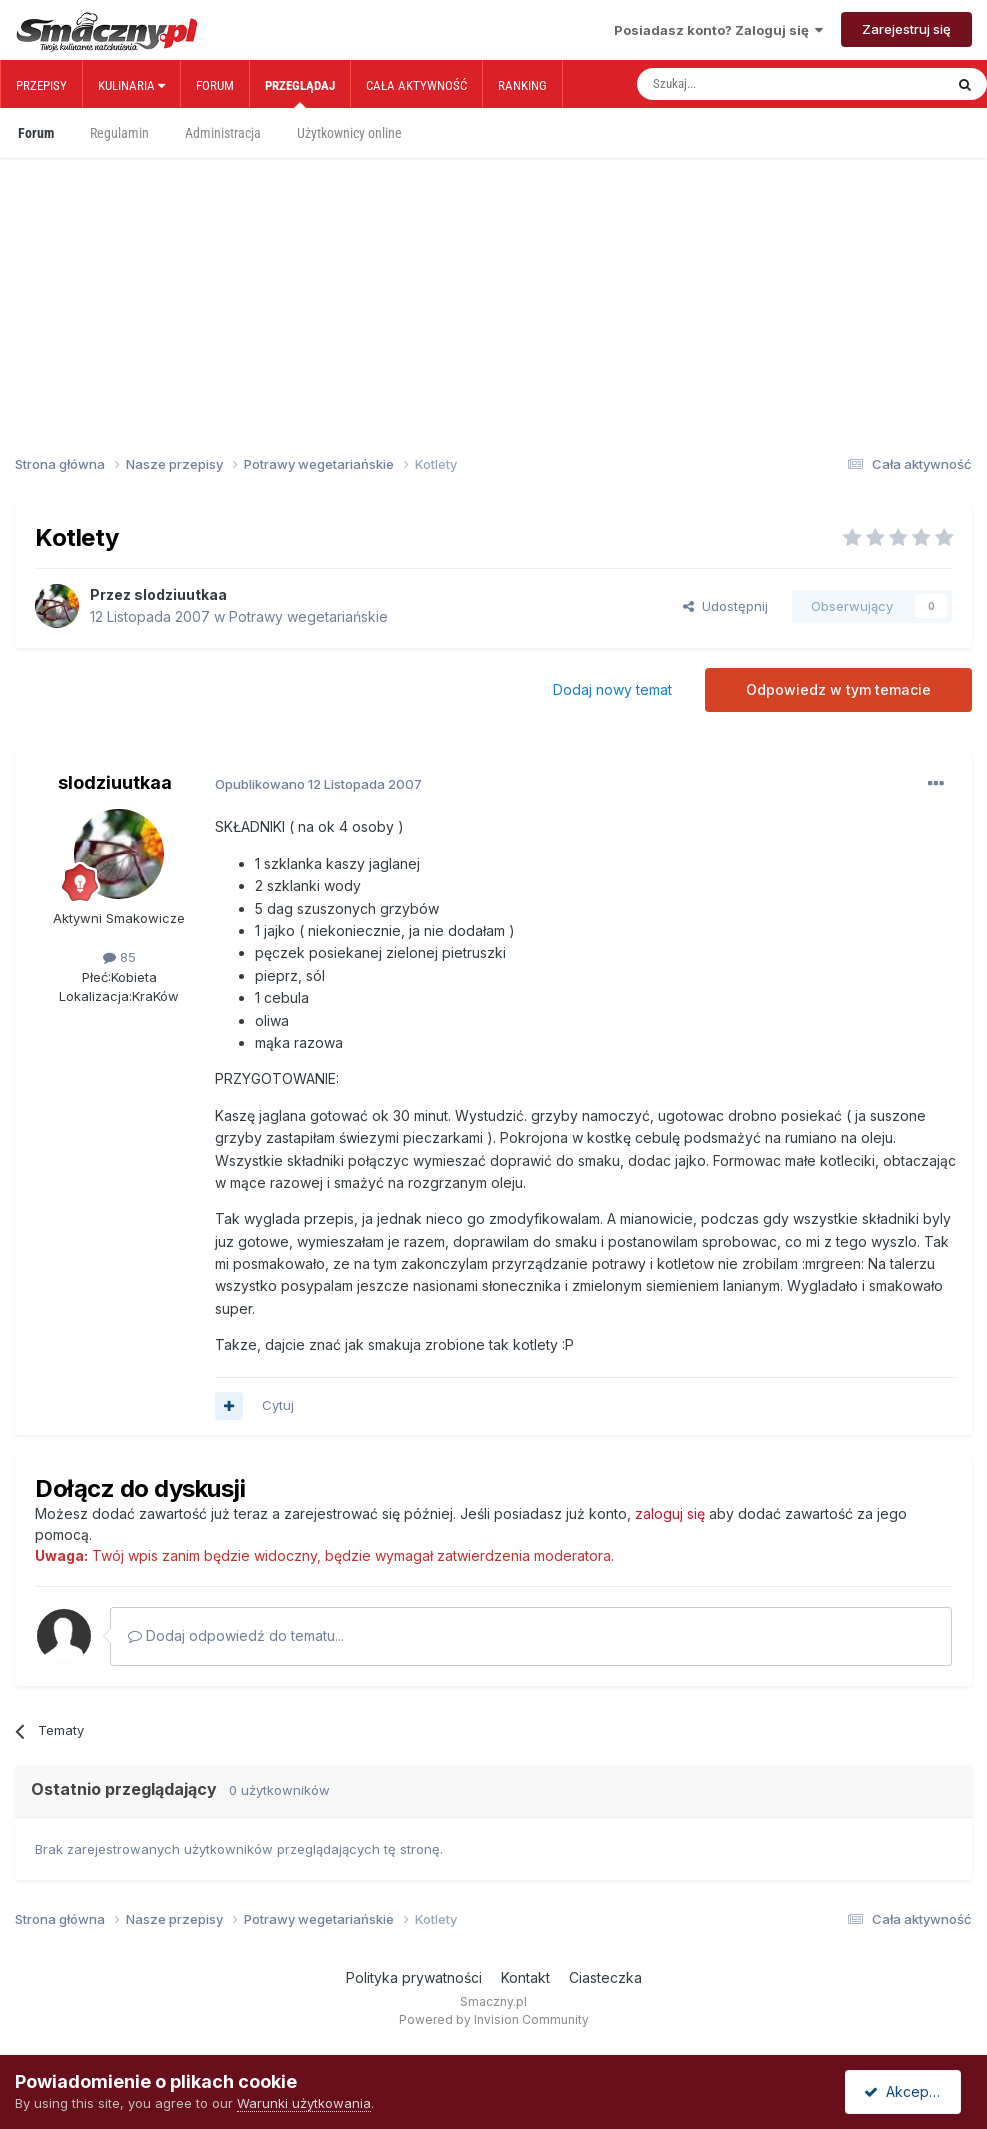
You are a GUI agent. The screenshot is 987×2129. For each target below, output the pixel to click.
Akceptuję (907, 2091)
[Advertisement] (493, 288)
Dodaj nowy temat (612, 689)
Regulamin (119, 133)
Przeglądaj (300, 93)
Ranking (522, 85)
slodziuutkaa (180, 594)
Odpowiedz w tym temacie (838, 689)
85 (119, 957)
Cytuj (278, 1405)
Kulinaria (131, 85)
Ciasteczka (605, 1977)
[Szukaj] (746, 84)
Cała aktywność (416, 85)
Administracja (223, 133)
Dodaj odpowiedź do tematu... (236, 1635)
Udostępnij (725, 606)
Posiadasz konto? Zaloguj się (718, 30)
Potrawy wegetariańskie (308, 616)
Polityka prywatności (414, 1977)
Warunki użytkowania (304, 2103)
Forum (215, 85)
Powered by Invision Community (494, 2019)
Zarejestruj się (906, 29)
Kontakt (525, 1977)
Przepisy (41, 85)
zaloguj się (670, 1513)
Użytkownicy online (349, 133)
